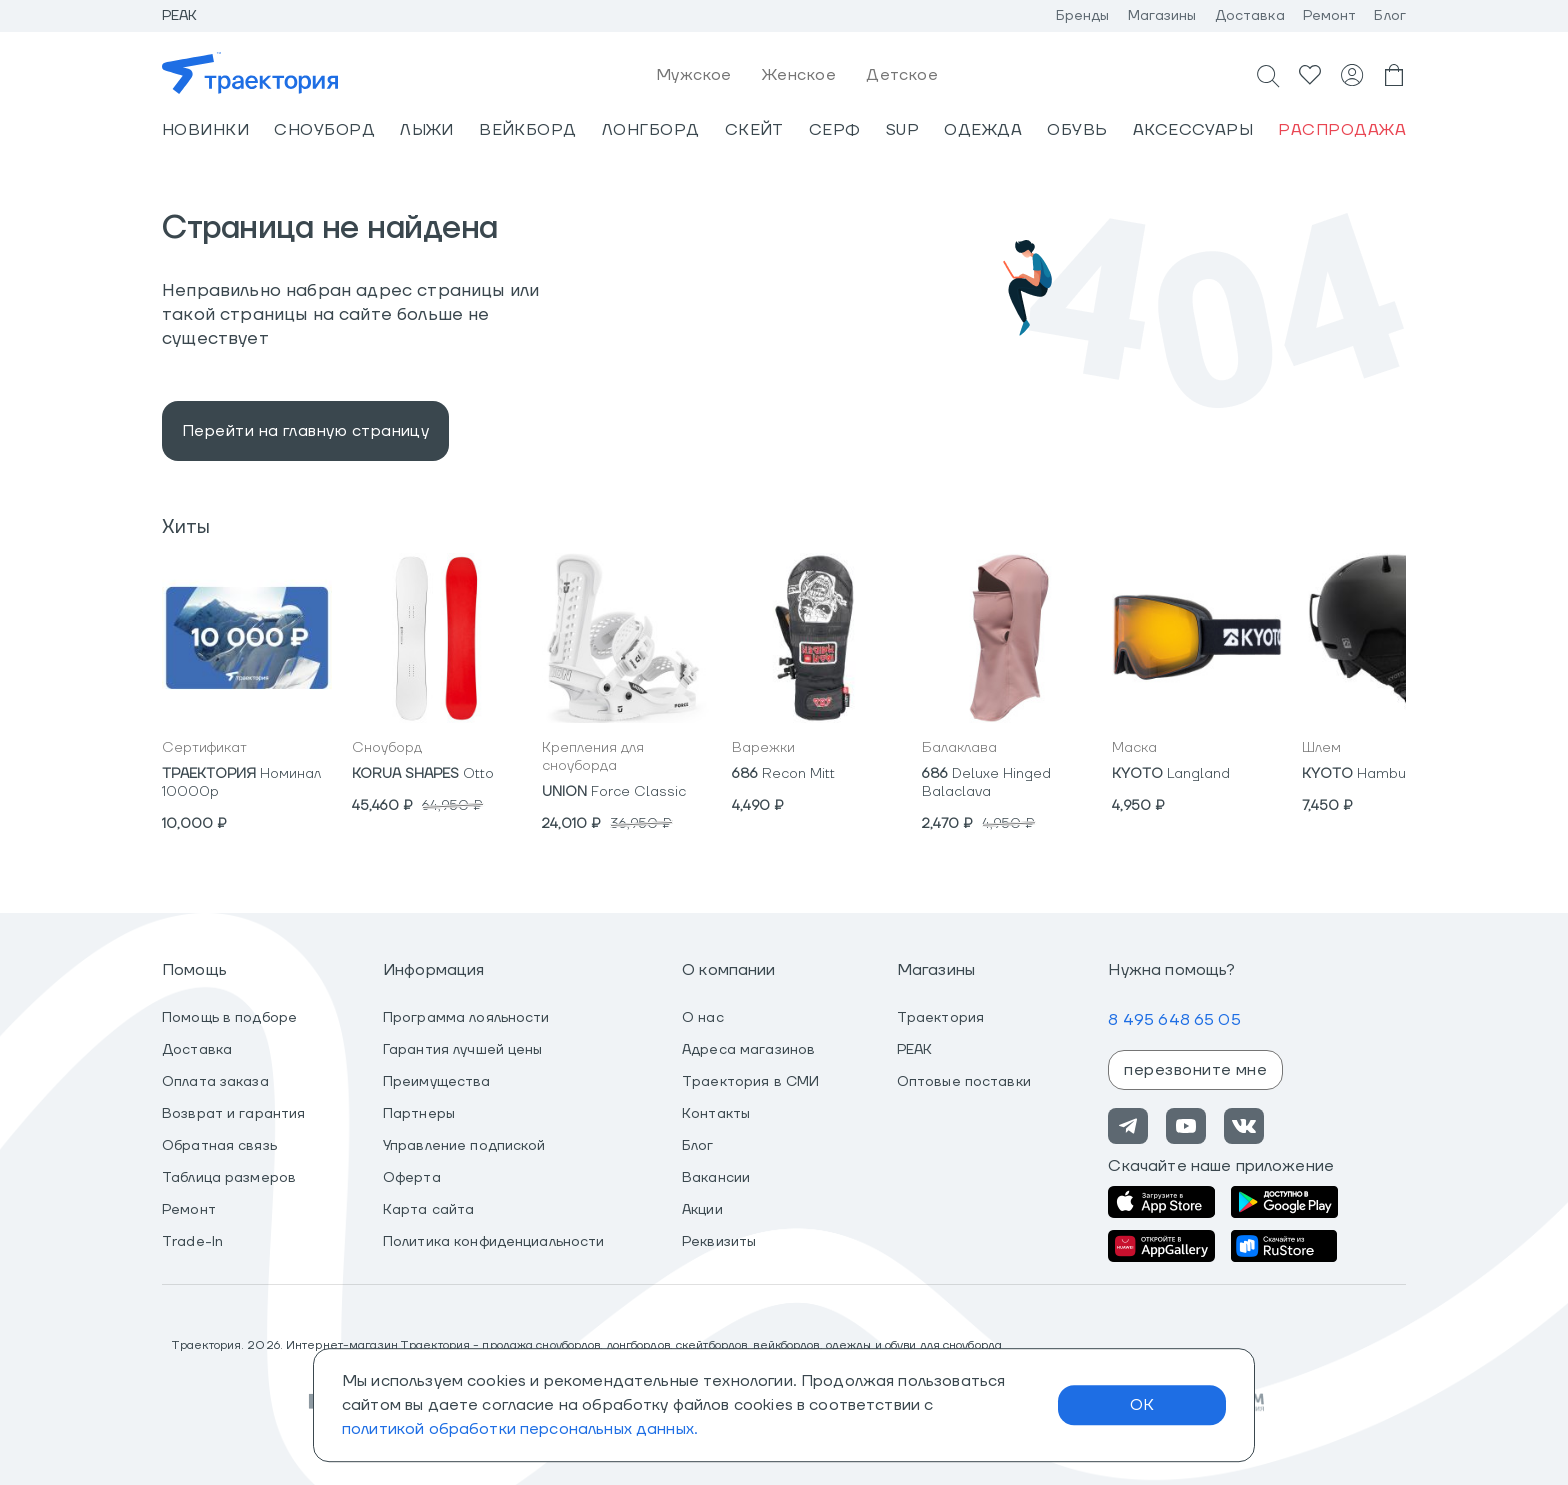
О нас (703, 1018)
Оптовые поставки (964, 1082)
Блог (1390, 16)
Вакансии (716, 1178)
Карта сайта (428, 1210)
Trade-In (192, 1242)
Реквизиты (719, 1242)
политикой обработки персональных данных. (520, 1429)
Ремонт (1330, 16)
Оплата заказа (215, 1082)
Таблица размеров (229, 1178)
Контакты (716, 1114)
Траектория (940, 1018)
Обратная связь (219, 1146)
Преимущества (437, 1082)
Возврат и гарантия (233, 1114)
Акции (702, 1210)
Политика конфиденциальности (494, 1242)
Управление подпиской (464, 1146)
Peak (180, 16)
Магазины (1162, 16)
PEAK (915, 1050)
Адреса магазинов (748, 1050)
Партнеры (419, 1114)
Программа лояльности (466, 1018)
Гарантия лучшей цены (463, 1050)
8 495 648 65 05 (1174, 1020)
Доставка (1250, 16)
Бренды (1083, 16)
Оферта (412, 1178)
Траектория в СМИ (750, 1082)
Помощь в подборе (229, 1018)
